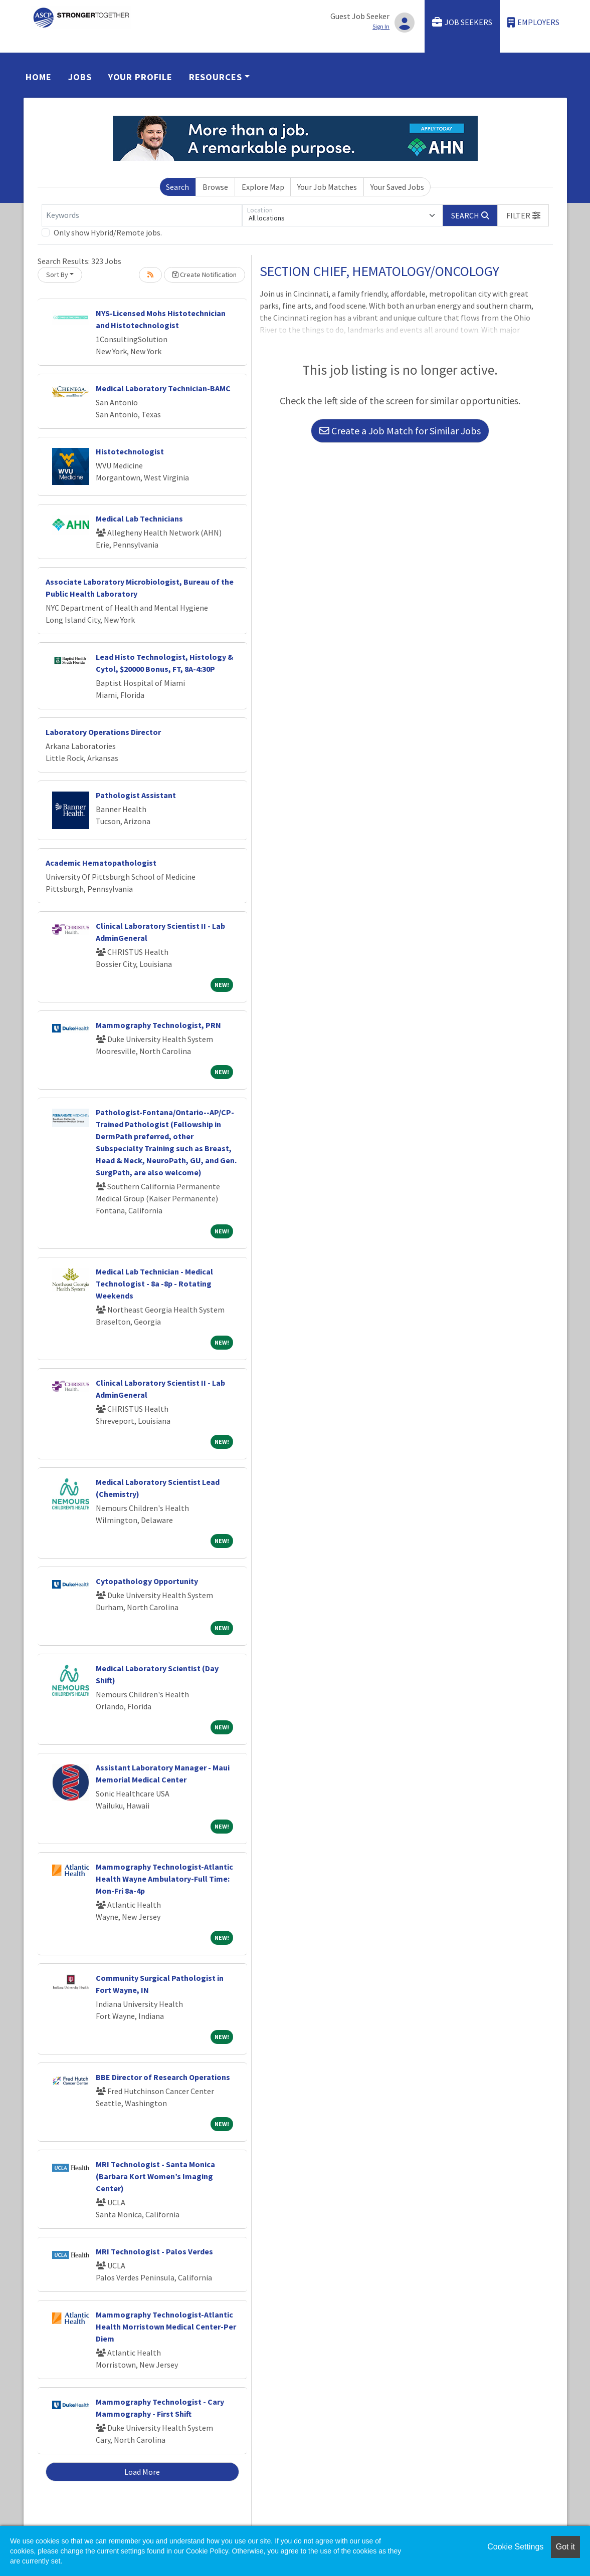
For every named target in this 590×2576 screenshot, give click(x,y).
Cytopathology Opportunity (147, 1581)
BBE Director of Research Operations (163, 2077)
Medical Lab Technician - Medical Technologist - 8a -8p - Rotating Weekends (154, 1283)
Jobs (80, 77)
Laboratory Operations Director (103, 732)
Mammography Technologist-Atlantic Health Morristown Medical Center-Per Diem (166, 2326)
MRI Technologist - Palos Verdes (154, 2251)
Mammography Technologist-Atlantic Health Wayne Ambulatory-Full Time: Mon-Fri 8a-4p (164, 1879)
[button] (523, 215)
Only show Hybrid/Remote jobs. (108, 232)
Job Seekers (462, 22)
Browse (215, 187)
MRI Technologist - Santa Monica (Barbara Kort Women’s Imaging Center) (155, 2176)
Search (177, 187)
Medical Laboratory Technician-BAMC (163, 388)
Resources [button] (215, 77)
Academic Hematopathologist (101, 863)
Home (39, 77)
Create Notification (204, 274)
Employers (533, 22)
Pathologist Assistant (136, 795)
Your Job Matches (327, 187)
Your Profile (140, 77)
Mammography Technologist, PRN (158, 1025)
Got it (565, 2546)
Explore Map (263, 187)
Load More (142, 2472)
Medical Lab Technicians (139, 518)
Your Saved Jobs (397, 187)
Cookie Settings (515, 2546)
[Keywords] (142, 215)
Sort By (57, 274)
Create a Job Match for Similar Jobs (400, 430)
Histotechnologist (130, 451)
